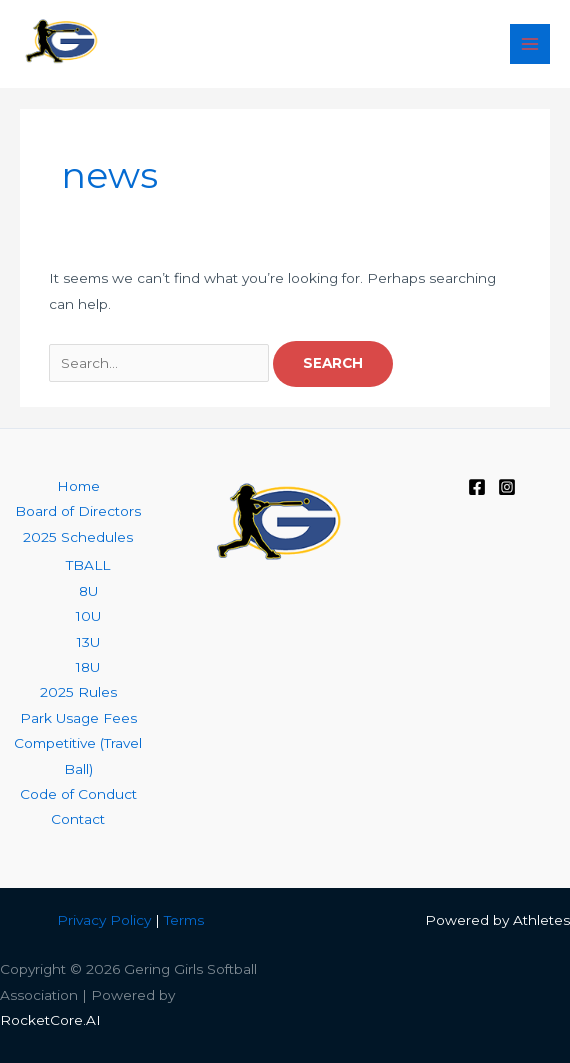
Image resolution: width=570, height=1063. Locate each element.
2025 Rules (78, 692)
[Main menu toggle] (530, 44)
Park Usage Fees (78, 718)
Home (78, 486)
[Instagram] (507, 487)
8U (88, 591)
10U (88, 616)
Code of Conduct (78, 794)
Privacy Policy (104, 920)
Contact (78, 819)
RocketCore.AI (50, 1020)
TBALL (88, 565)
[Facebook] (477, 487)
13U (88, 642)
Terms (184, 920)
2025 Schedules (78, 537)
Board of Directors (78, 511)
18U (88, 667)
